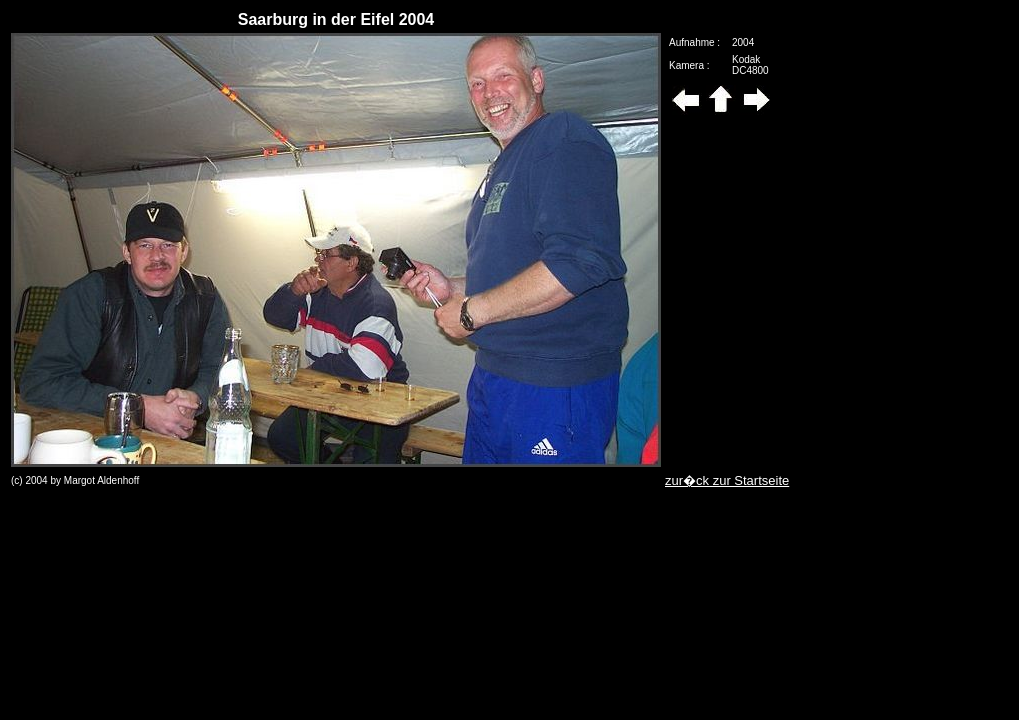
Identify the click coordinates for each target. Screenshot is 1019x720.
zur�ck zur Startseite (727, 480)
